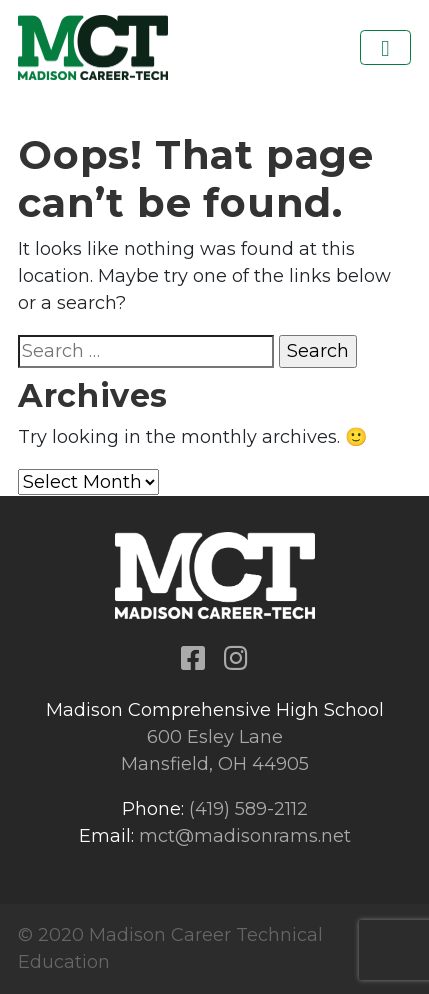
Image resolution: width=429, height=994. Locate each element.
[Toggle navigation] (386, 47)
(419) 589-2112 (248, 809)
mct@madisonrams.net (245, 836)
